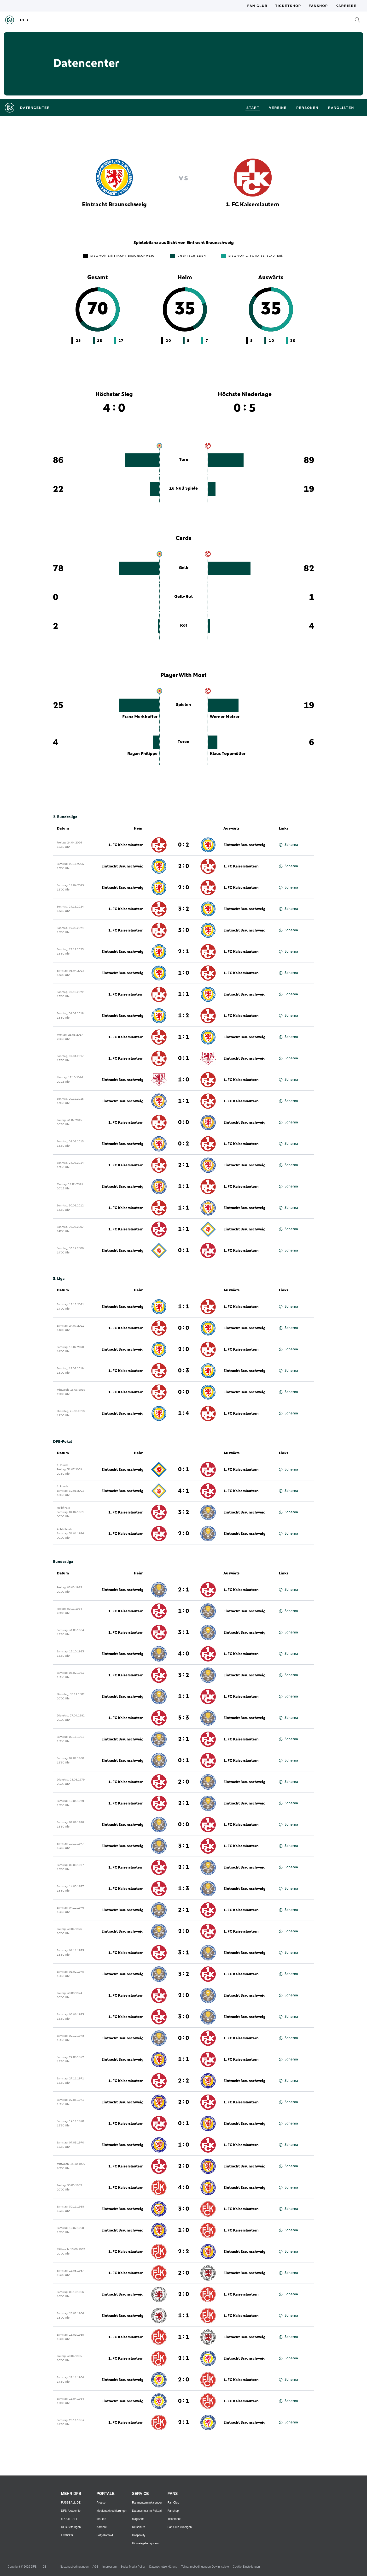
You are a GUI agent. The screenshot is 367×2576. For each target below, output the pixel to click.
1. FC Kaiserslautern (126, 845)
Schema (288, 845)
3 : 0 (183, 2017)
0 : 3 (183, 1371)
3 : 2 (183, 909)
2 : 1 (183, 952)
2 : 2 (183, 2081)
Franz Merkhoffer (139, 717)
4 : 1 (183, 1491)
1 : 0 (183, 973)
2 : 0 (183, 866)
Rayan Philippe (142, 754)
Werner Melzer (224, 717)
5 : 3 (183, 1718)
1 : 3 (183, 1889)
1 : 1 (183, 994)
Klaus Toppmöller (227, 754)
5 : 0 (183, 930)
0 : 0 (183, 1122)
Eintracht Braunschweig (244, 845)
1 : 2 (183, 1016)
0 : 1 (183, 1058)
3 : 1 (183, 1632)
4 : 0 (183, 1654)
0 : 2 (183, 845)
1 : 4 (183, 1413)
